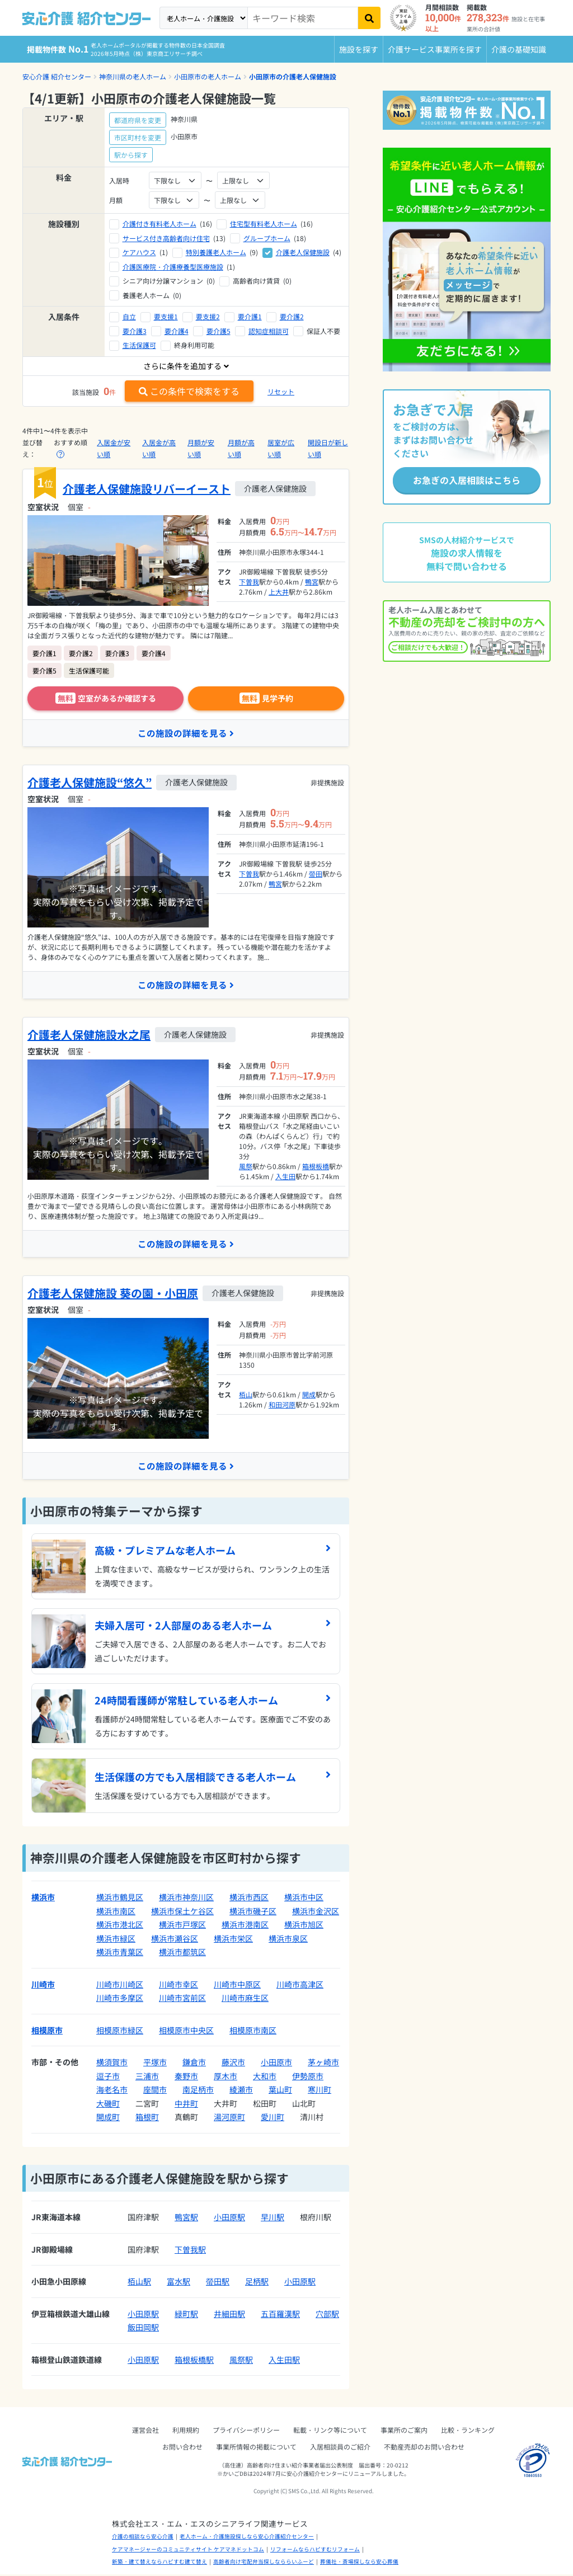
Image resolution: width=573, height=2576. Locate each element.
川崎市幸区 (178, 1985)
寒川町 (319, 2091)
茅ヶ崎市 (323, 2063)
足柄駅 (257, 2282)
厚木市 (225, 2077)
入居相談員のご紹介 (340, 2448)
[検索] (369, 18)
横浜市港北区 (119, 1926)
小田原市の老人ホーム (207, 76)
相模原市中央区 (186, 2031)
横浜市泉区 (288, 1940)
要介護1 (250, 316)
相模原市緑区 (119, 2031)
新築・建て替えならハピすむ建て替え (159, 2563)
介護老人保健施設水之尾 (89, 1035)
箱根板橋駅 (194, 2361)
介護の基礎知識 (518, 49)
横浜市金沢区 (315, 1912)
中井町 (186, 2105)
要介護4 (177, 331)
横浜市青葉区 (119, 1953)
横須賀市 (112, 2063)
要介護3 (135, 331)
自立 (129, 316)
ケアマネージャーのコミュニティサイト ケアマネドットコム (188, 2551)
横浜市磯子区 (252, 1912)
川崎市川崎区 (119, 1985)
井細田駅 (229, 2315)
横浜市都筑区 (182, 1953)
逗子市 (108, 2077)
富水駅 (178, 2282)
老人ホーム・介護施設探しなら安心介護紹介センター (247, 2538)
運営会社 (145, 2431)
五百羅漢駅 (280, 2315)
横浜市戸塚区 (182, 1926)
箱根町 (147, 2118)
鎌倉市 (194, 2063)
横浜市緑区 (115, 1940)
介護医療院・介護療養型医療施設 (173, 266)
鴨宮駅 (186, 2218)
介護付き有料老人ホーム (159, 223)
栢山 (245, 1395)
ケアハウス (139, 252)
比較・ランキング (468, 2431)
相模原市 (47, 2031)
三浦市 (147, 2077)
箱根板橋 (315, 1166)
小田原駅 (229, 2218)
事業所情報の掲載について (256, 2448)
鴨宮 (311, 581)
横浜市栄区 (233, 1940)
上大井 (279, 591)
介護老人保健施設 (303, 252)
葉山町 (280, 2091)
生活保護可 (139, 345)
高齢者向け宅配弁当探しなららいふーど (263, 2563)
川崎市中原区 (237, 1985)
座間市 (155, 2091)
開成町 (108, 2118)
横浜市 (43, 1898)
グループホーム (266, 238)
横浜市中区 (303, 1898)
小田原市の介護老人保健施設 (292, 76)
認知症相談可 (268, 331)
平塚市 (155, 2063)
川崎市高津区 (299, 1985)
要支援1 (166, 316)
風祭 (245, 1166)
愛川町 (272, 2118)
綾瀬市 (241, 2091)
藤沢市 (233, 2063)
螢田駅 (217, 2282)
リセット (280, 391)
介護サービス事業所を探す (435, 49)
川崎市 (43, 1985)
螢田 (315, 874)
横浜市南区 (115, 1912)
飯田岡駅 (143, 2328)
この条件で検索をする (189, 391)
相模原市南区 (252, 2031)
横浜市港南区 (245, 1926)
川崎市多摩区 (119, 1999)
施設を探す (358, 49)
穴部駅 (327, 2315)
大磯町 (108, 2105)
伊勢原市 (307, 2077)
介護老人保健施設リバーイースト (147, 489)
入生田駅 (284, 2361)
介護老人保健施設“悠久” (89, 783)
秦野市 (186, 2077)
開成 (309, 1395)
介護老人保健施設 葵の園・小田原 (112, 1294)
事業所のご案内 (404, 2431)
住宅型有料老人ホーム (263, 223)
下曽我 (249, 581)
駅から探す (131, 154)
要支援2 (208, 316)
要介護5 (218, 331)
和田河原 (282, 1405)
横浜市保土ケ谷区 (182, 1912)
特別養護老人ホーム (216, 252)
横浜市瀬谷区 (174, 1940)
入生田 (285, 1176)
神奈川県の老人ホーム (132, 76)
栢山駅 (139, 2282)
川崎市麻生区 (245, 1999)
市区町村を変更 (137, 137)
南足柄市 (198, 2091)
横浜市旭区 (303, 1926)
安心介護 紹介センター (56, 76)
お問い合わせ (182, 2448)
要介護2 (292, 316)
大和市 (264, 2077)
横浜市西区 (249, 1898)
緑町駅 (186, 2315)
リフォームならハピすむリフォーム (315, 2551)
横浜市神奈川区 (186, 1898)
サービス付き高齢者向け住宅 (166, 238)
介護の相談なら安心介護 (142, 2538)
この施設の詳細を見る (186, 733)
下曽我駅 (190, 2251)
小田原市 (276, 2063)
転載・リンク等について (330, 2431)
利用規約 (185, 2431)
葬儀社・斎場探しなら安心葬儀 (359, 2563)
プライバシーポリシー (246, 2431)
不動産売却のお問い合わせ (424, 2448)
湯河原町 (229, 2118)
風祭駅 (241, 2361)
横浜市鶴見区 (119, 1898)
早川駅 (272, 2218)
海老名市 (112, 2091)
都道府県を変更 (137, 120)
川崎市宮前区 (182, 1999)
